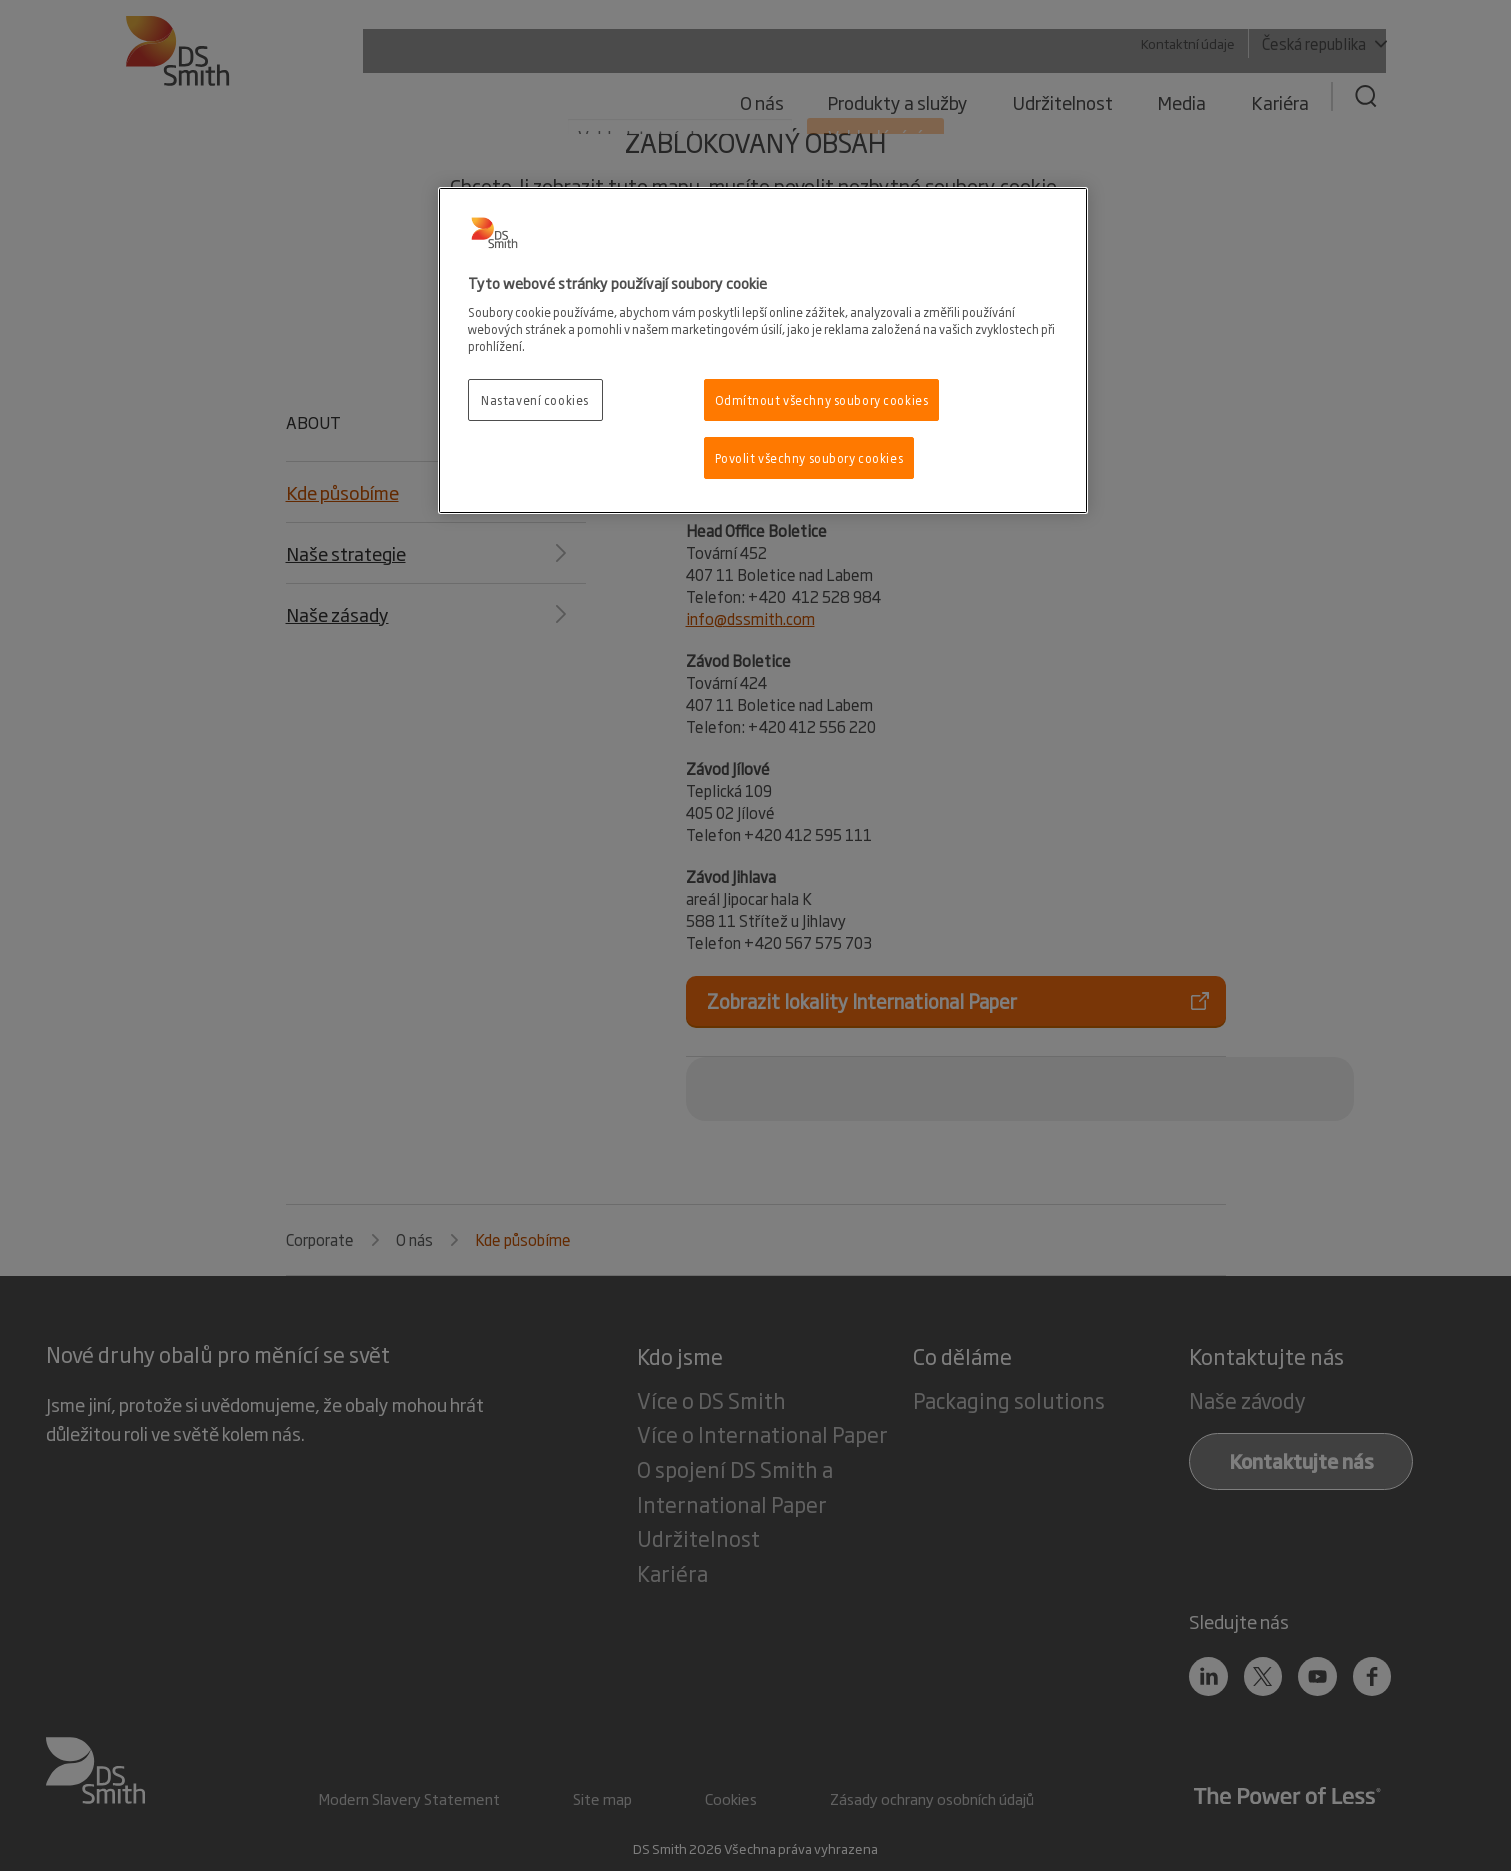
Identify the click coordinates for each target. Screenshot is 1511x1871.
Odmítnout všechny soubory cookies (822, 399)
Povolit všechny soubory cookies (809, 457)
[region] (763, 350)
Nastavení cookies (535, 399)
